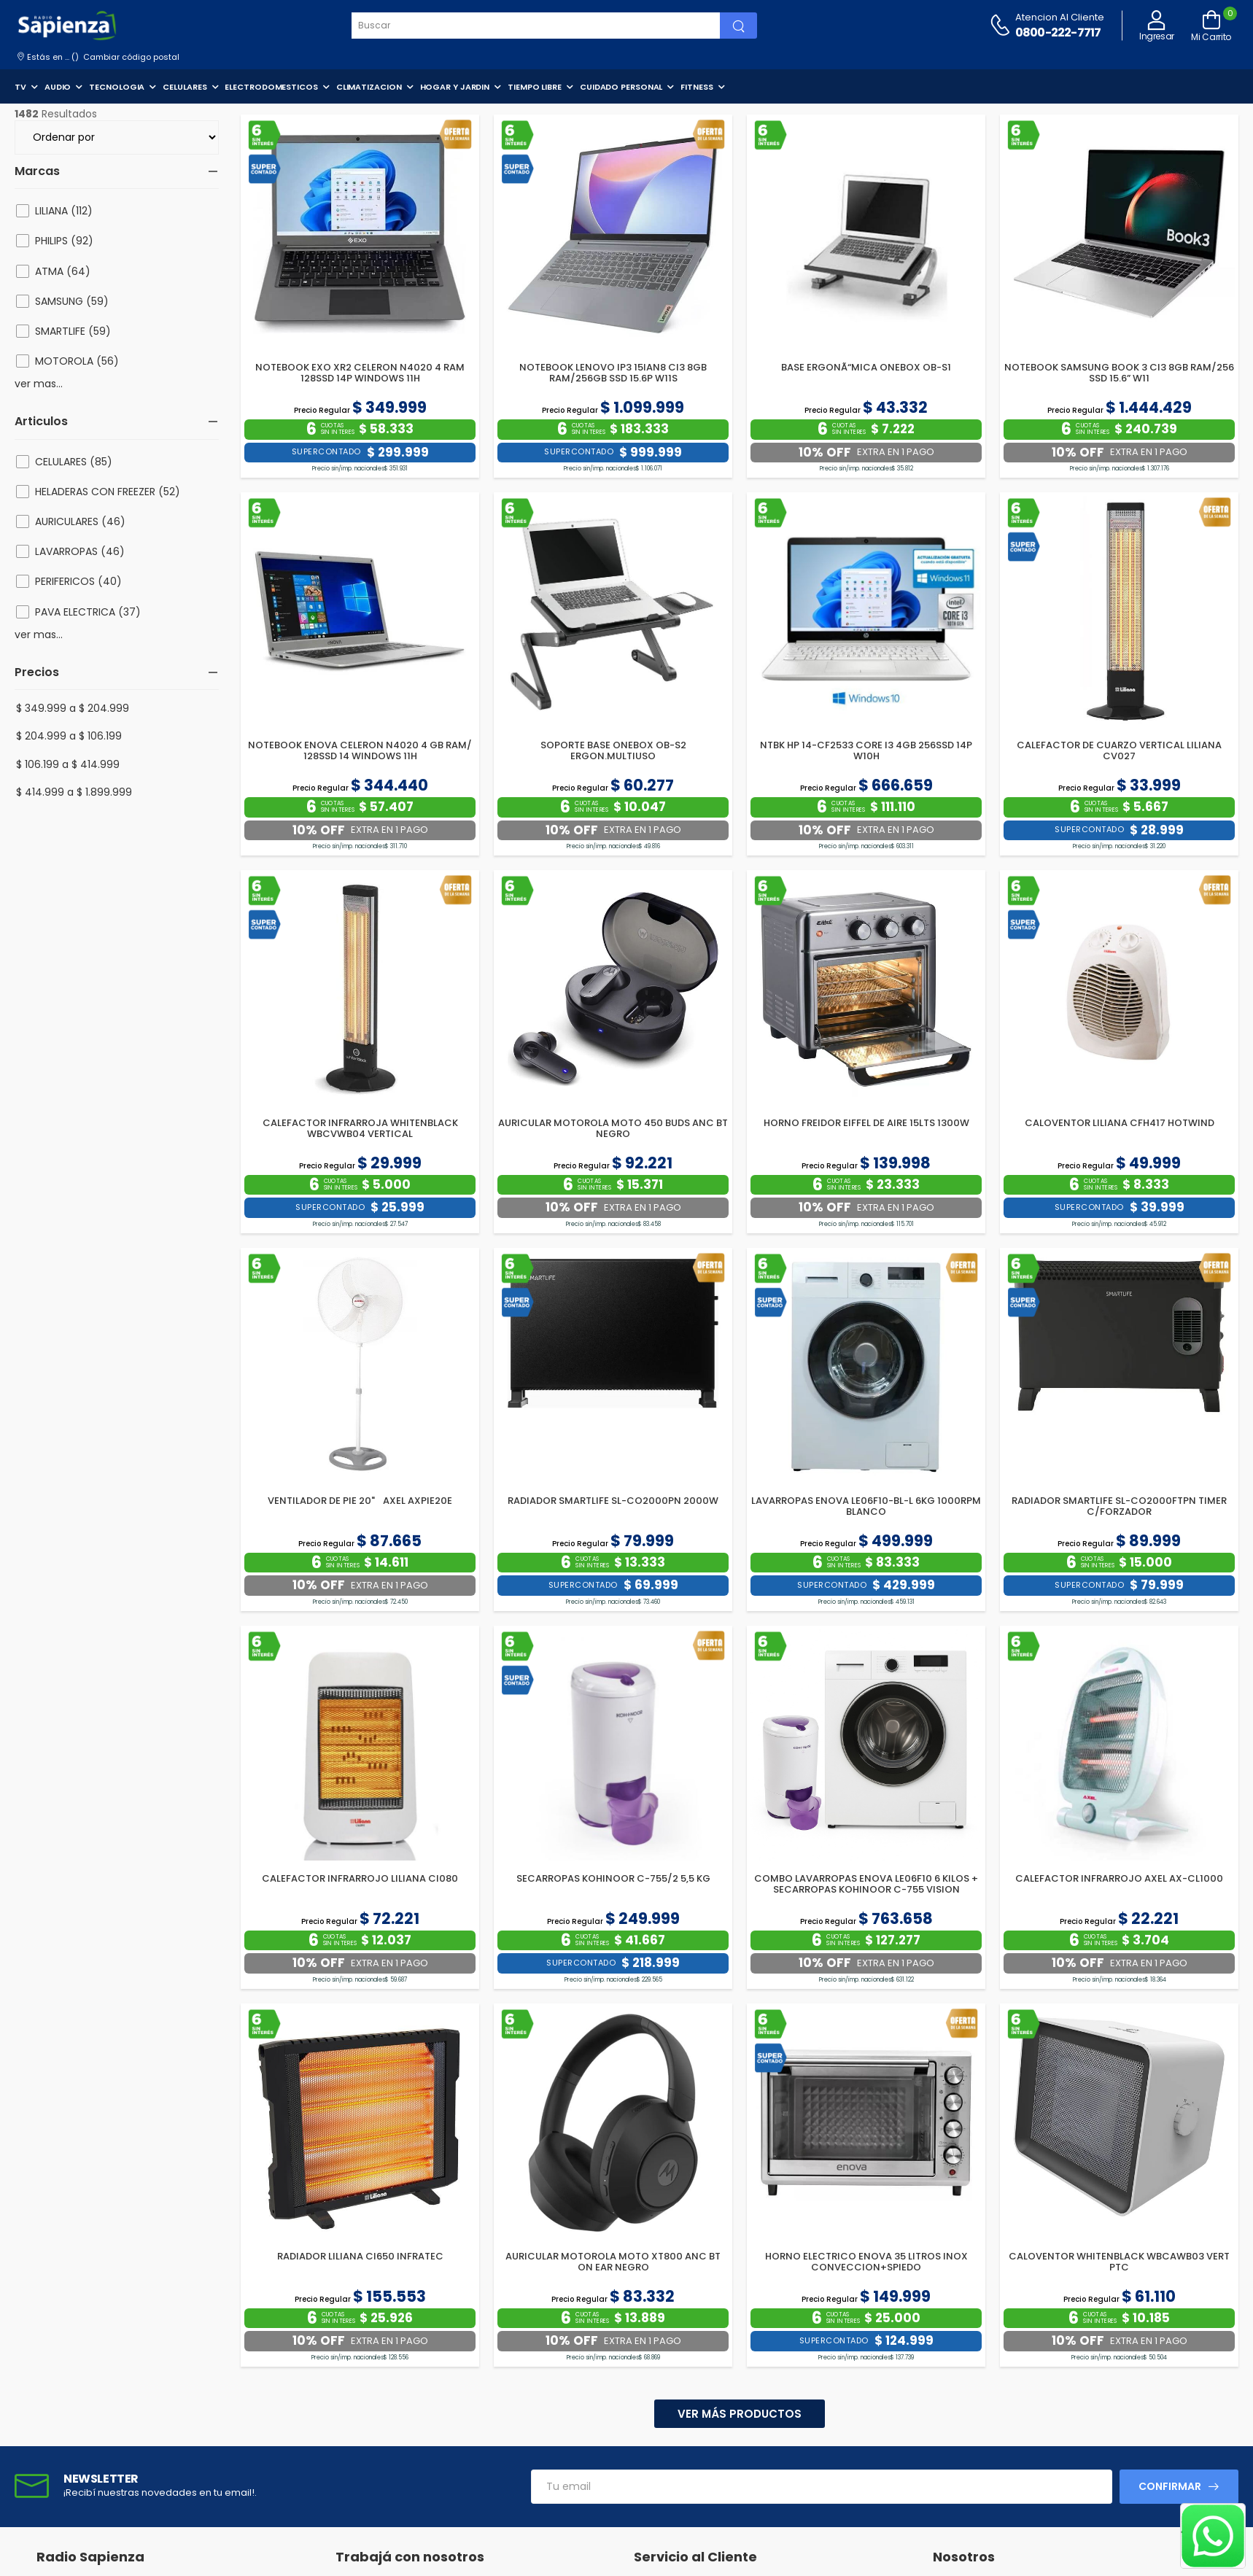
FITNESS (696, 87)
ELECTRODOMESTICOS (271, 87)
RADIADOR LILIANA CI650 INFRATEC (360, 2256)
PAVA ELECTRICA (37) (88, 612)
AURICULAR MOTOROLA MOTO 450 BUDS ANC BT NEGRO (613, 1128)
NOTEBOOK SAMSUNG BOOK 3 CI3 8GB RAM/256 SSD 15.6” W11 (1119, 373)
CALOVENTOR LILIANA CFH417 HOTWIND (1119, 1123)
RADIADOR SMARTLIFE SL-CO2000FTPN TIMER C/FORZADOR (1119, 1506)
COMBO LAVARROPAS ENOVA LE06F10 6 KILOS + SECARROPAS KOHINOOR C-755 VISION (866, 1884)
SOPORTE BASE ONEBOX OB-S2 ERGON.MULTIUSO (613, 751)
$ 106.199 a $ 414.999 (68, 764)
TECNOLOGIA (116, 87)
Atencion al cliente (1059, 17)
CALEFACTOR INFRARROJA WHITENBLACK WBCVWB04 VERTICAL (360, 1128)
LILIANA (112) (64, 210)
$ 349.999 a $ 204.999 (72, 708)
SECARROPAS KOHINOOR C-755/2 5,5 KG (613, 1878)
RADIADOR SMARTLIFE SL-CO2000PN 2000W (613, 1501)
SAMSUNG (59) (72, 301)
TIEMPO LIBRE (535, 87)
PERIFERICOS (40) (78, 581)
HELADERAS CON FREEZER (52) (107, 491)
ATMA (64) (62, 271)
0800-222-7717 (1058, 32)
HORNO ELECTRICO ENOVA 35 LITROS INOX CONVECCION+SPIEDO (866, 2262)
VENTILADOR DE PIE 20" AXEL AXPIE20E (360, 1501)
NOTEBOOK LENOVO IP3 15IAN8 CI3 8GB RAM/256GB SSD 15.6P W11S (613, 373)
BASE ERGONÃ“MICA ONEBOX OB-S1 (866, 367)
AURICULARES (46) (80, 521)
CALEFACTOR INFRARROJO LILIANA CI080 (360, 1878)
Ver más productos (740, 2413)
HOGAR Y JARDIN (455, 87)
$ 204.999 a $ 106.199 (69, 736)
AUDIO (57, 87)
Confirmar (1169, 2486)
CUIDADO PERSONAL (621, 87)
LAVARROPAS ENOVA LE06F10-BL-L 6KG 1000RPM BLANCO (866, 1506)
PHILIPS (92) (64, 240)
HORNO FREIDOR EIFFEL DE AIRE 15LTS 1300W (866, 1123)
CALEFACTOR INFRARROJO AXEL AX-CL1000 (1119, 1878)
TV (20, 87)
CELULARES (184, 87)
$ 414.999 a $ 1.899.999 (74, 792)
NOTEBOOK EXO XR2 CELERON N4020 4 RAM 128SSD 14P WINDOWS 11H (360, 373)
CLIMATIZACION (369, 87)
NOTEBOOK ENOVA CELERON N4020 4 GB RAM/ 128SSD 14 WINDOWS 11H (360, 751)
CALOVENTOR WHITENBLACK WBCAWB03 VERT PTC (1119, 2262)
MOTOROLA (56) (77, 361)
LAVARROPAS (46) (80, 551)
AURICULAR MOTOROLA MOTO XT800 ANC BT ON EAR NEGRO (613, 2262)
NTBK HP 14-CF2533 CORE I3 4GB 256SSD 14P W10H (866, 751)
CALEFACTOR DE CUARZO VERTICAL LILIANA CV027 (1119, 751)
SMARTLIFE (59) (73, 331)
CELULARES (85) (73, 461)
